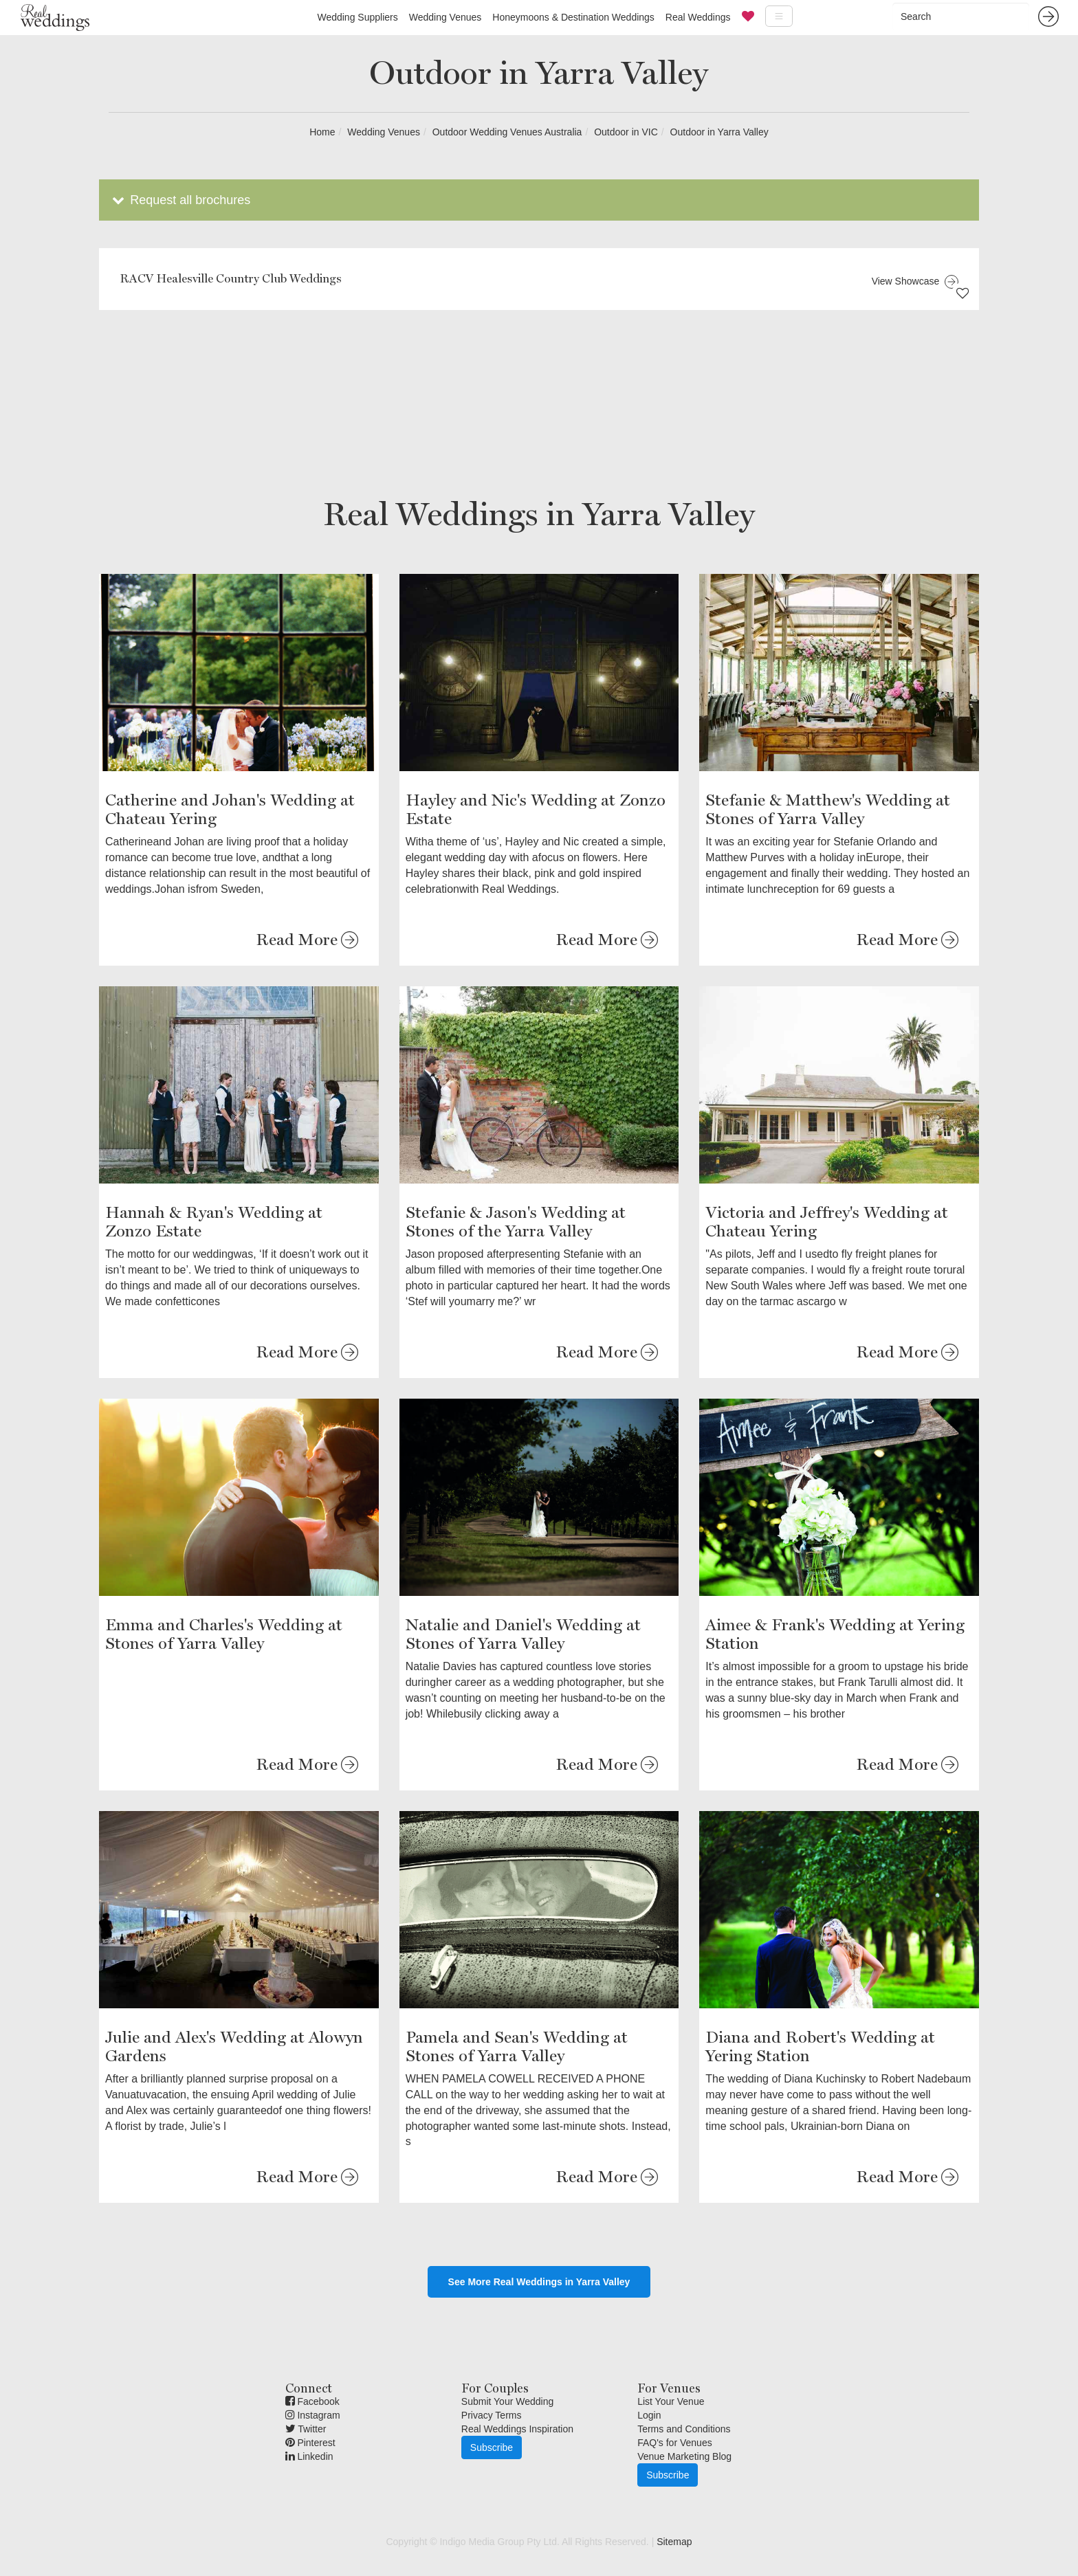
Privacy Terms (491, 2415)
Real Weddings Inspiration (517, 2428)
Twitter (306, 2428)
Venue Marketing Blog (684, 2456)
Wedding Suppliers (357, 17)
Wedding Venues (445, 17)
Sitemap (674, 2541)
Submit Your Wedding (507, 2401)
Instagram (312, 2415)
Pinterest (310, 2442)
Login (649, 2415)
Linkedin (309, 2456)
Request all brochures (179, 200)
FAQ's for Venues (674, 2442)
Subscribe (491, 2447)
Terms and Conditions (683, 2428)
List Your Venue (670, 2401)
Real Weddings (698, 17)
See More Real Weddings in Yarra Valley (539, 2281)
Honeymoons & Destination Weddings (573, 17)
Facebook (312, 2401)
